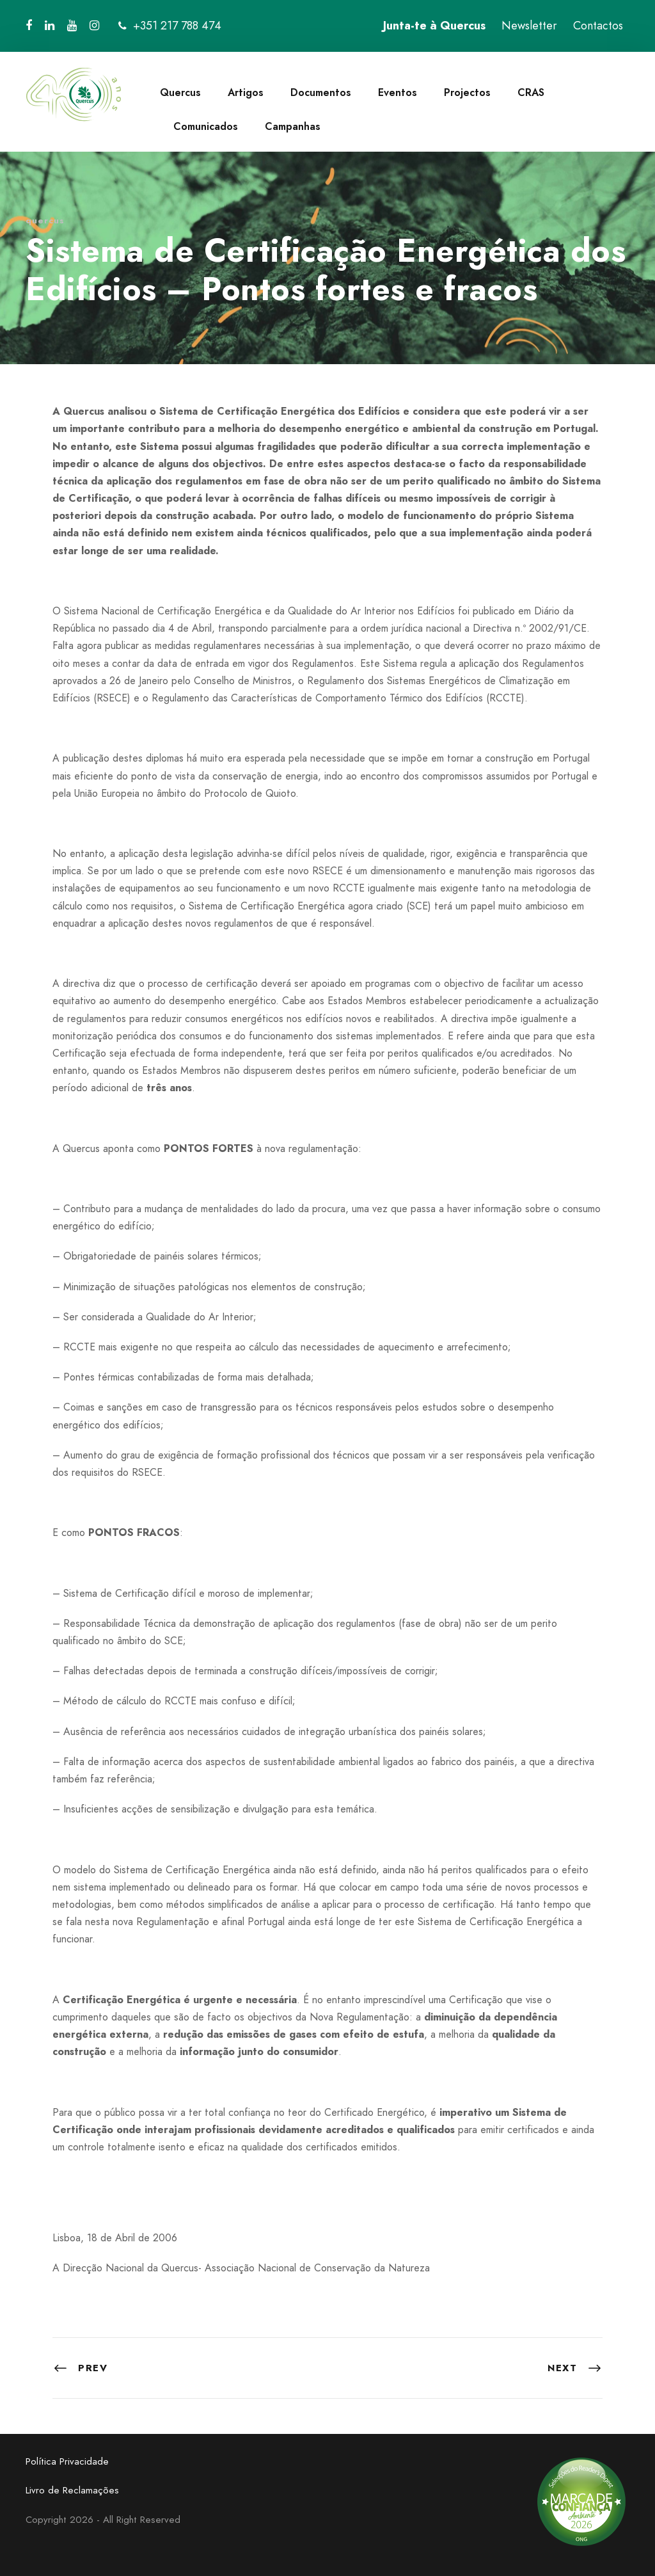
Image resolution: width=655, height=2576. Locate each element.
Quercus (180, 92)
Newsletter (529, 25)
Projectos (467, 92)
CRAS (530, 92)
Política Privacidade (67, 2461)
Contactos (598, 25)
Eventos (397, 92)
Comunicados (205, 126)
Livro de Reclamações (72, 2490)
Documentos (320, 92)
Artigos (246, 92)
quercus (45, 220)
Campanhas (292, 126)
